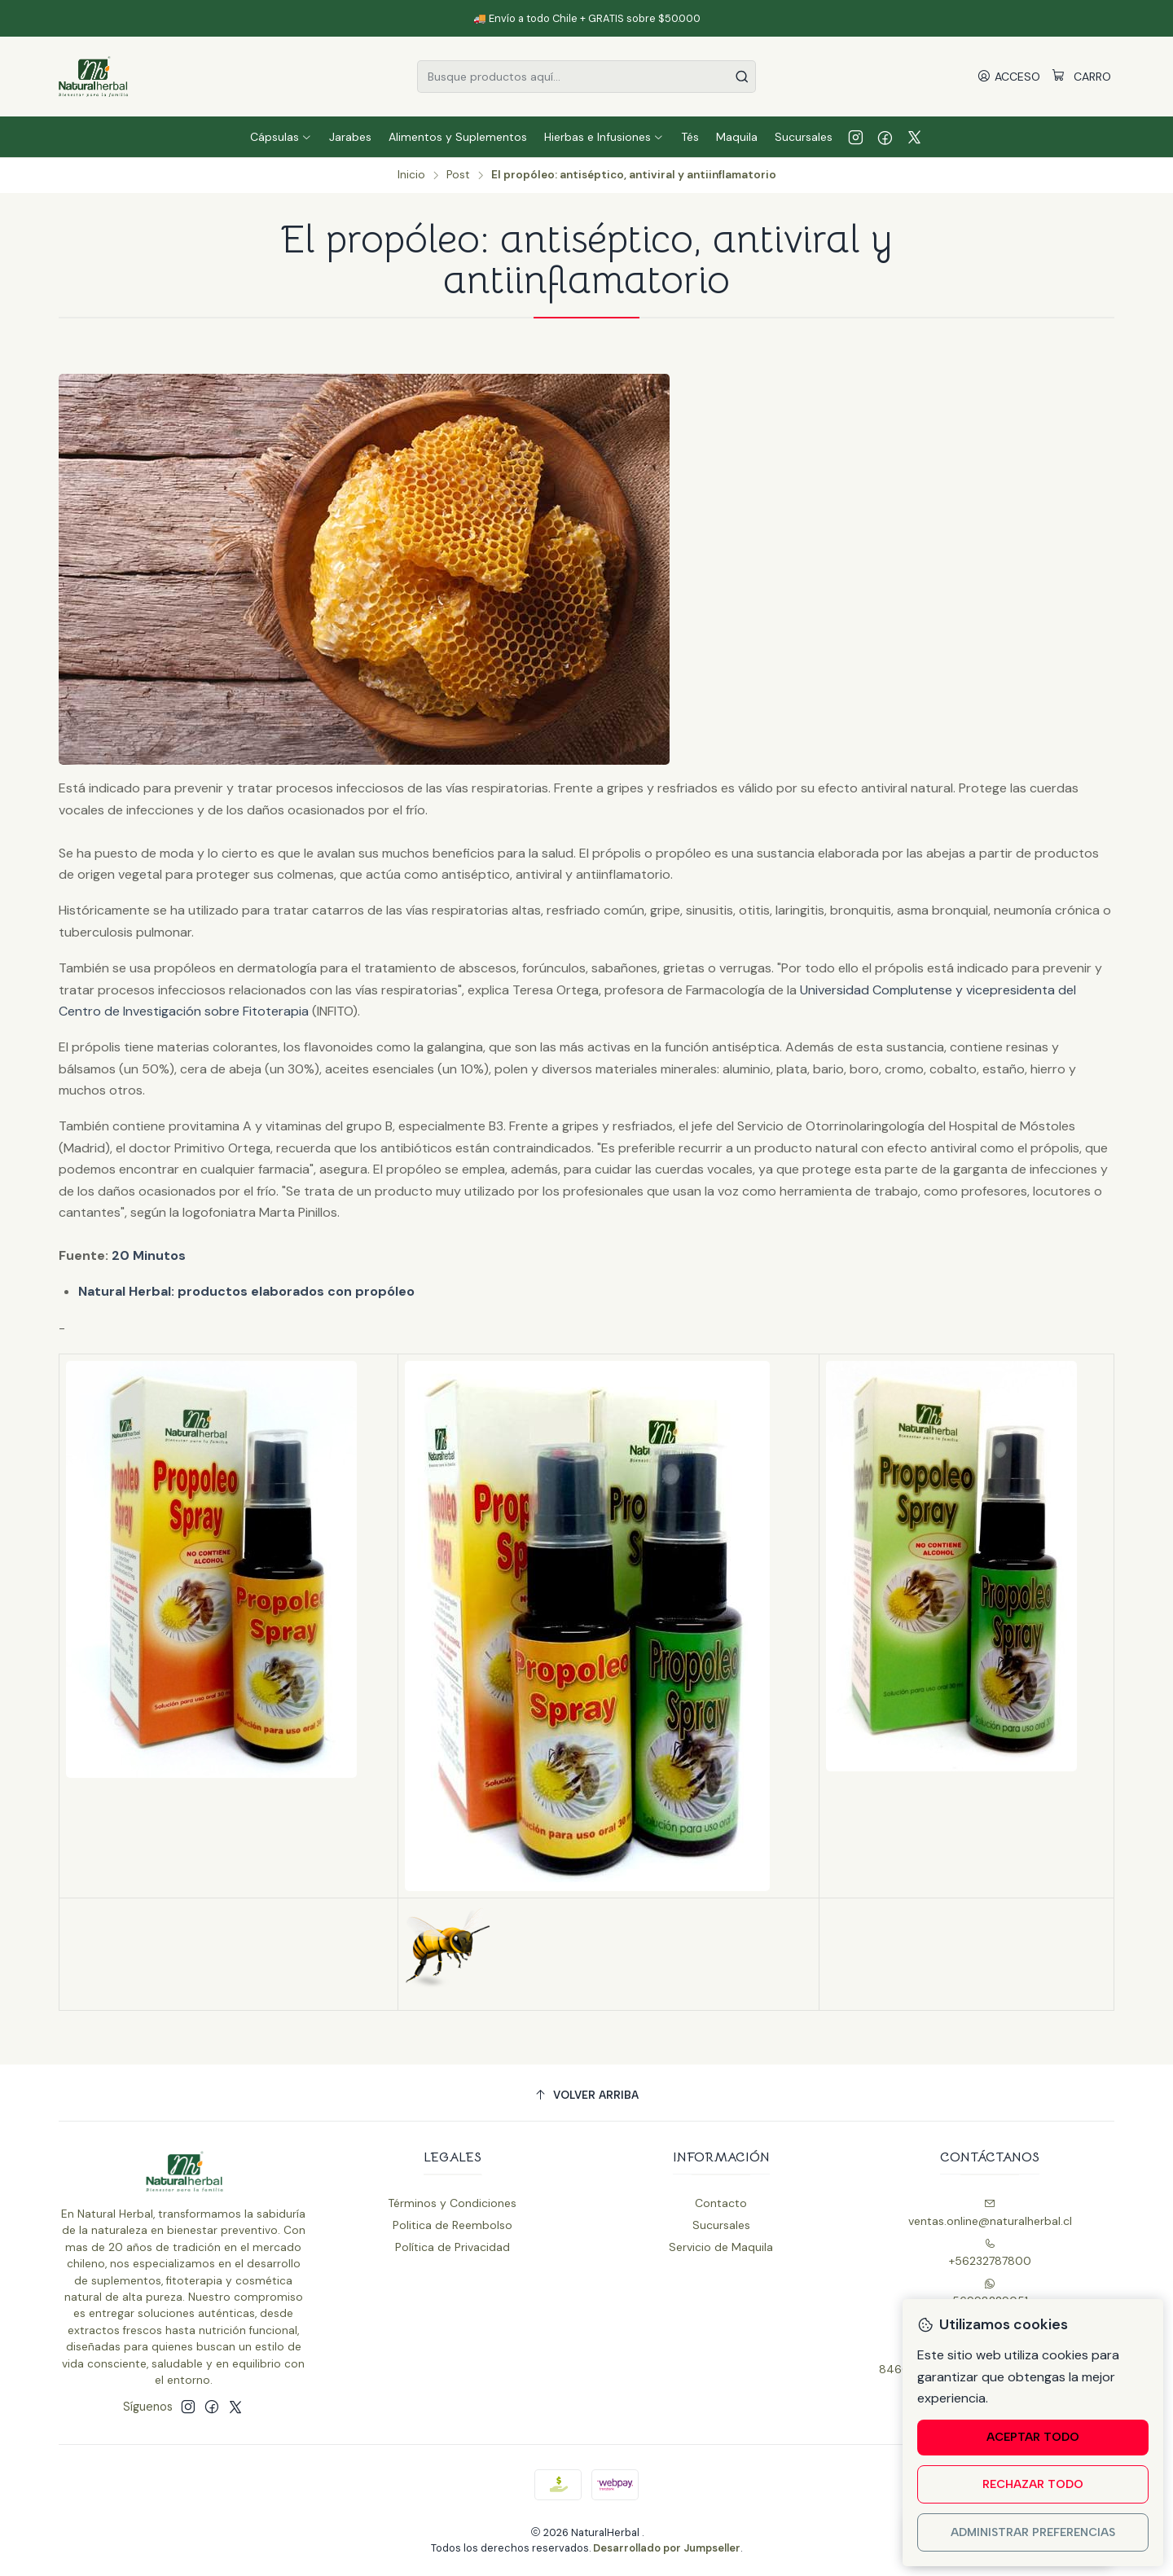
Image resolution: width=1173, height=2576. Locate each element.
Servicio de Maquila (721, 2247)
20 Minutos (149, 1255)
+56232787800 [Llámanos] (990, 2253)
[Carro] (1081, 76)
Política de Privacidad (452, 2247)
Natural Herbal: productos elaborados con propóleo (246, 1291)
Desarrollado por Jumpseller (666, 2548)
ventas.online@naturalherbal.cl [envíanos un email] (990, 2213)
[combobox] (586, 76)
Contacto (721, 2203)
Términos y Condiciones (452, 2203)
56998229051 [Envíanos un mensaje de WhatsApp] (990, 2293)
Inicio (411, 175)
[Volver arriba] (586, 2095)
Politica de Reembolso (452, 2225)
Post (458, 175)
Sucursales (721, 2225)
